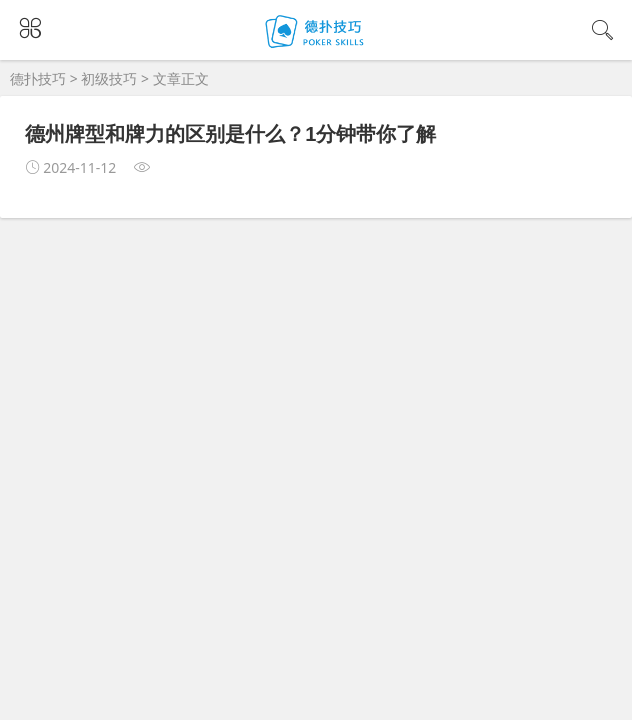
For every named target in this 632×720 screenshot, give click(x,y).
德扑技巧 (38, 78)
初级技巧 (109, 78)
